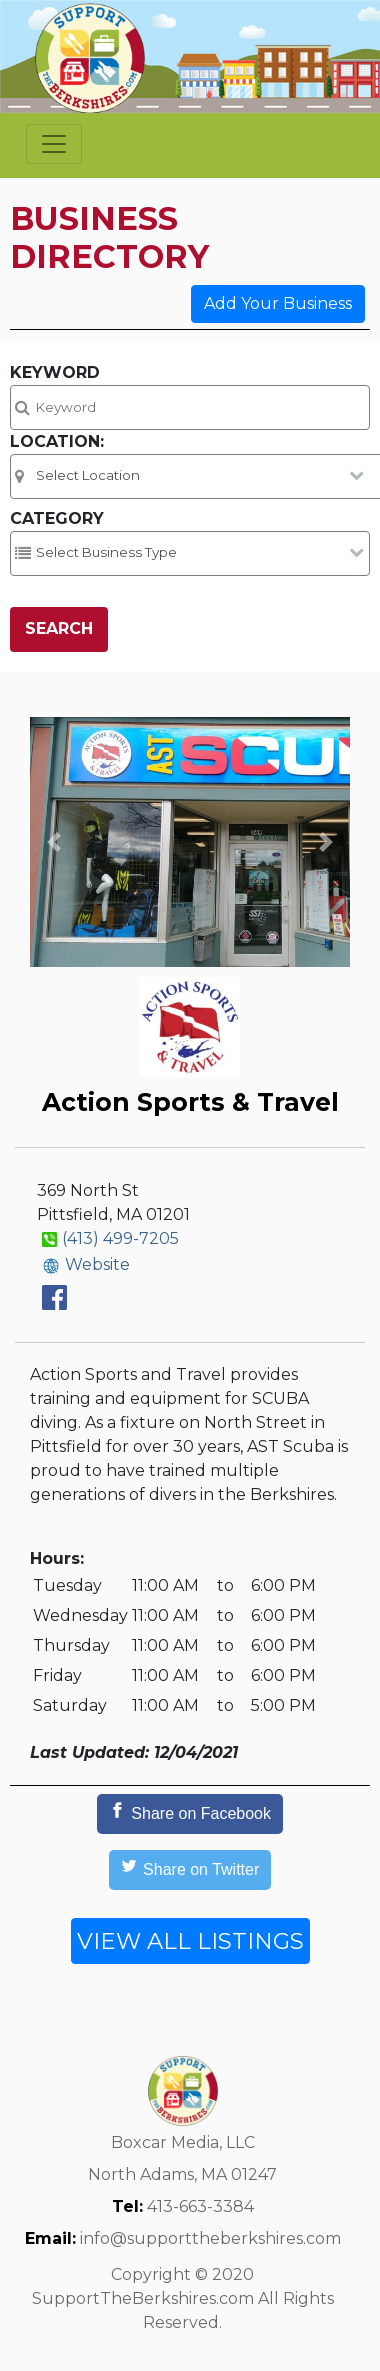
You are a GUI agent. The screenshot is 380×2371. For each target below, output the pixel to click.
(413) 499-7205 (120, 1238)
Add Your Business (278, 303)
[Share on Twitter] (190, 1870)
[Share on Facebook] (190, 1814)
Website (97, 1264)
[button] (54, 842)
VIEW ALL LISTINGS (190, 1941)
